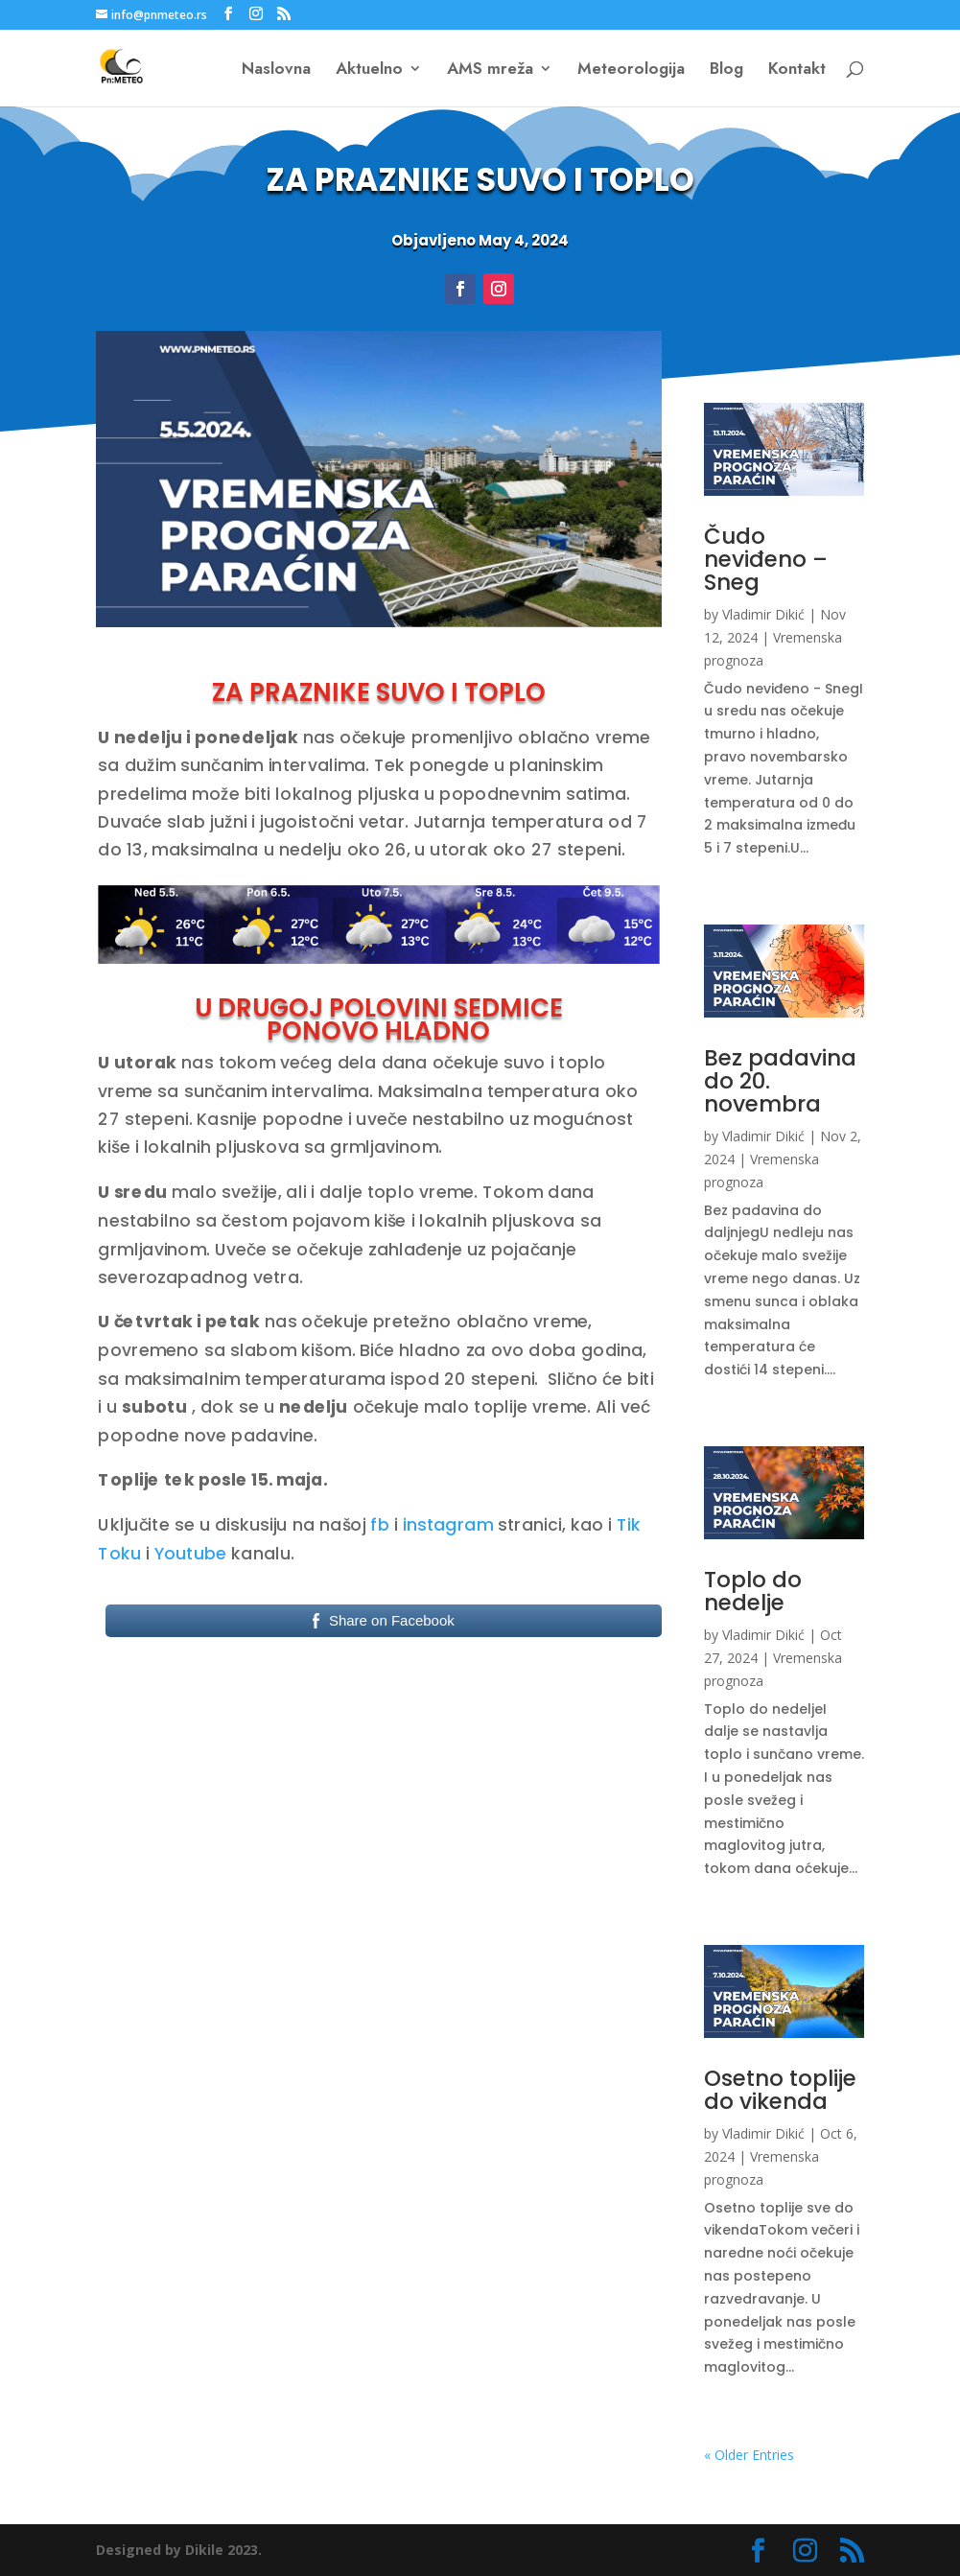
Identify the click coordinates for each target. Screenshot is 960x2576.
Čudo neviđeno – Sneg (766, 559)
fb (379, 1525)
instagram (448, 1525)
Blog (726, 70)
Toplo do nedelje (753, 1591)
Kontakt (797, 70)
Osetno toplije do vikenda (780, 2090)
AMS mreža (490, 70)
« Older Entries (749, 2455)
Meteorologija (631, 70)
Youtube (190, 1554)
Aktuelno (369, 70)
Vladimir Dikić (763, 614)
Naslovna (276, 70)
